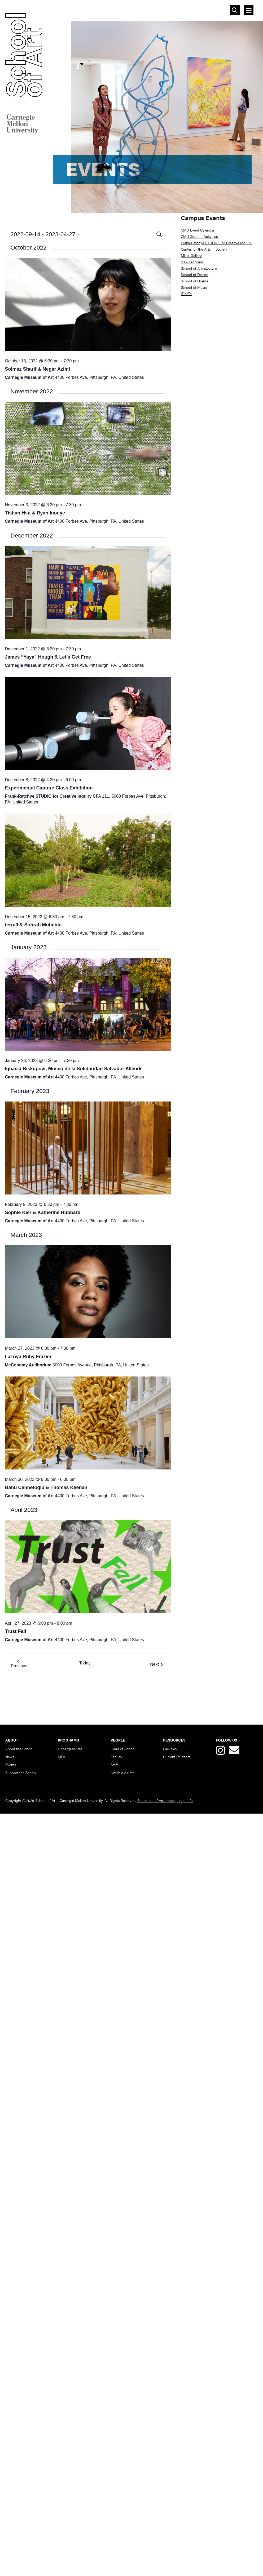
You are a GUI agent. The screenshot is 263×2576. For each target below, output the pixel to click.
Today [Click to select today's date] (85, 1663)
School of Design (194, 274)
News (9, 1756)
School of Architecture (199, 268)
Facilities (170, 1748)
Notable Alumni (123, 1772)
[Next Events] (156, 1664)
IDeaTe (186, 293)
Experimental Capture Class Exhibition (49, 787)
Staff (114, 1764)
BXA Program (192, 261)
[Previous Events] (19, 1664)
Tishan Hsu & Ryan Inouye (35, 513)
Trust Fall (15, 1631)
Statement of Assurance (156, 1800)
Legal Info (185, 1800)
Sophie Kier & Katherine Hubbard (43, 1212)
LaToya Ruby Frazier (28, 1356)
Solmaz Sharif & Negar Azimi (37, 369)
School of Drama (194, 280)
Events (10, 1764)
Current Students (176, 1756)
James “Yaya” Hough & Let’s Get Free (48, 657)
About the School (19, 1748)
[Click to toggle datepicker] (83, 234)
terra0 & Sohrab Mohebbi (33, 924)
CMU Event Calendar (197, 230)
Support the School (21, 1772)
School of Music (194, 287)
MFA (61, 1756)
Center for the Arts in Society (204, 249)
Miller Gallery (191, 255)
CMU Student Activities (199, 236)
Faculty (116, 1756)
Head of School (123, 1748)
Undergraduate (70, 1748)
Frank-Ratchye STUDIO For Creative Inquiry (216, 242)
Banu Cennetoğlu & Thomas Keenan (46, 1487)
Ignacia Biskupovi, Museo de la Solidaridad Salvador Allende (74, 1068)
